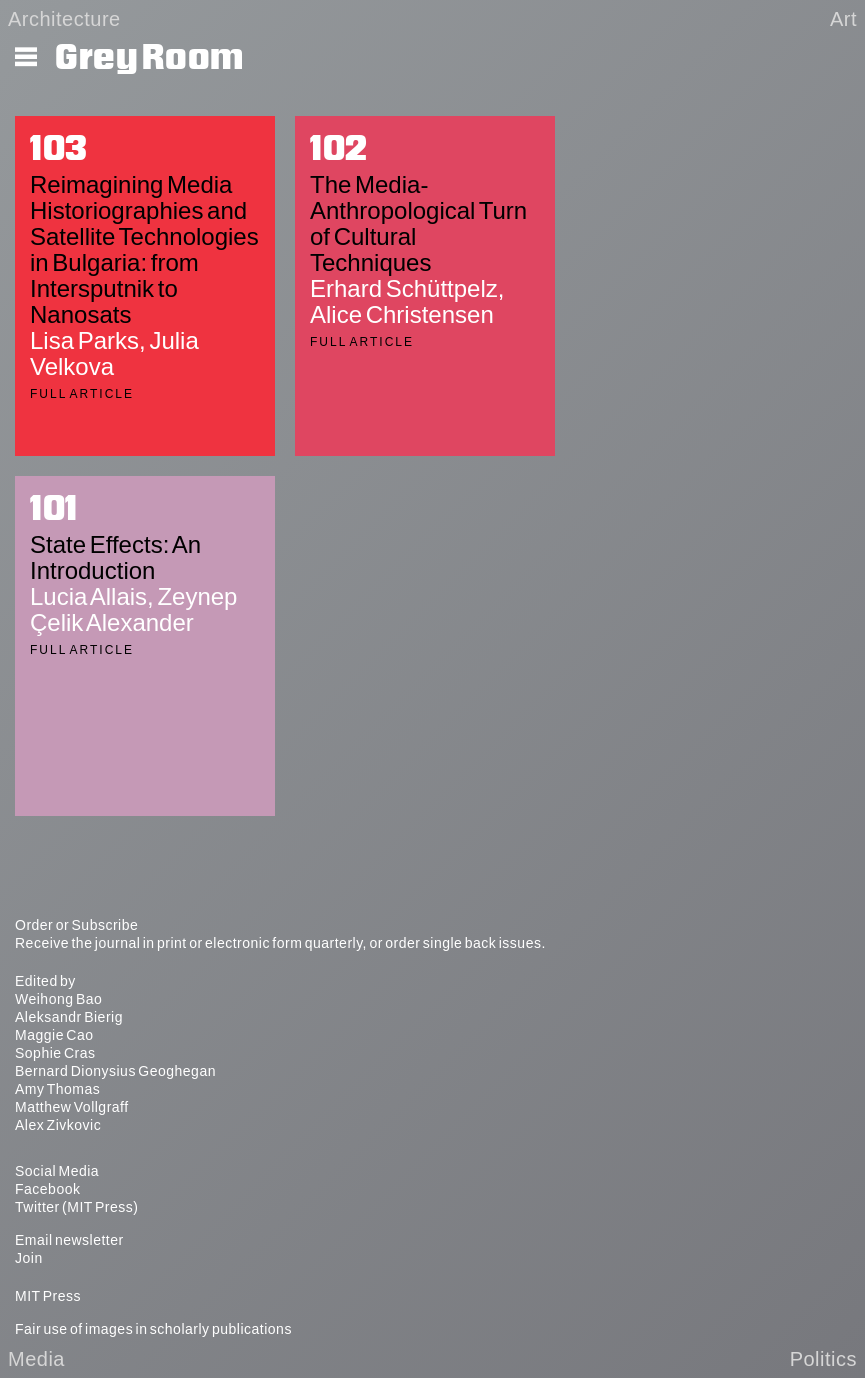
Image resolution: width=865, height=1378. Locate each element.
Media (36, 1359)
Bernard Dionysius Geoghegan (115, 1071)
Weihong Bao (58, 999)
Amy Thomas (57, 1089)
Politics (823, 1359)
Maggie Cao (54, 1035)
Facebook (47, 1189)
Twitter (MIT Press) (76, 1207)
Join (29, 1258)
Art (843, 19)
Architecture (64, 19)
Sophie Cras (55, 1053)
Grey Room (149, 58)
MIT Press (48, 1296)
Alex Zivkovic (58, 1125)
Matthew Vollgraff (72, 1107)
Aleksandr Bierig (69, 1017)
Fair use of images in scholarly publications (153, 1329)
